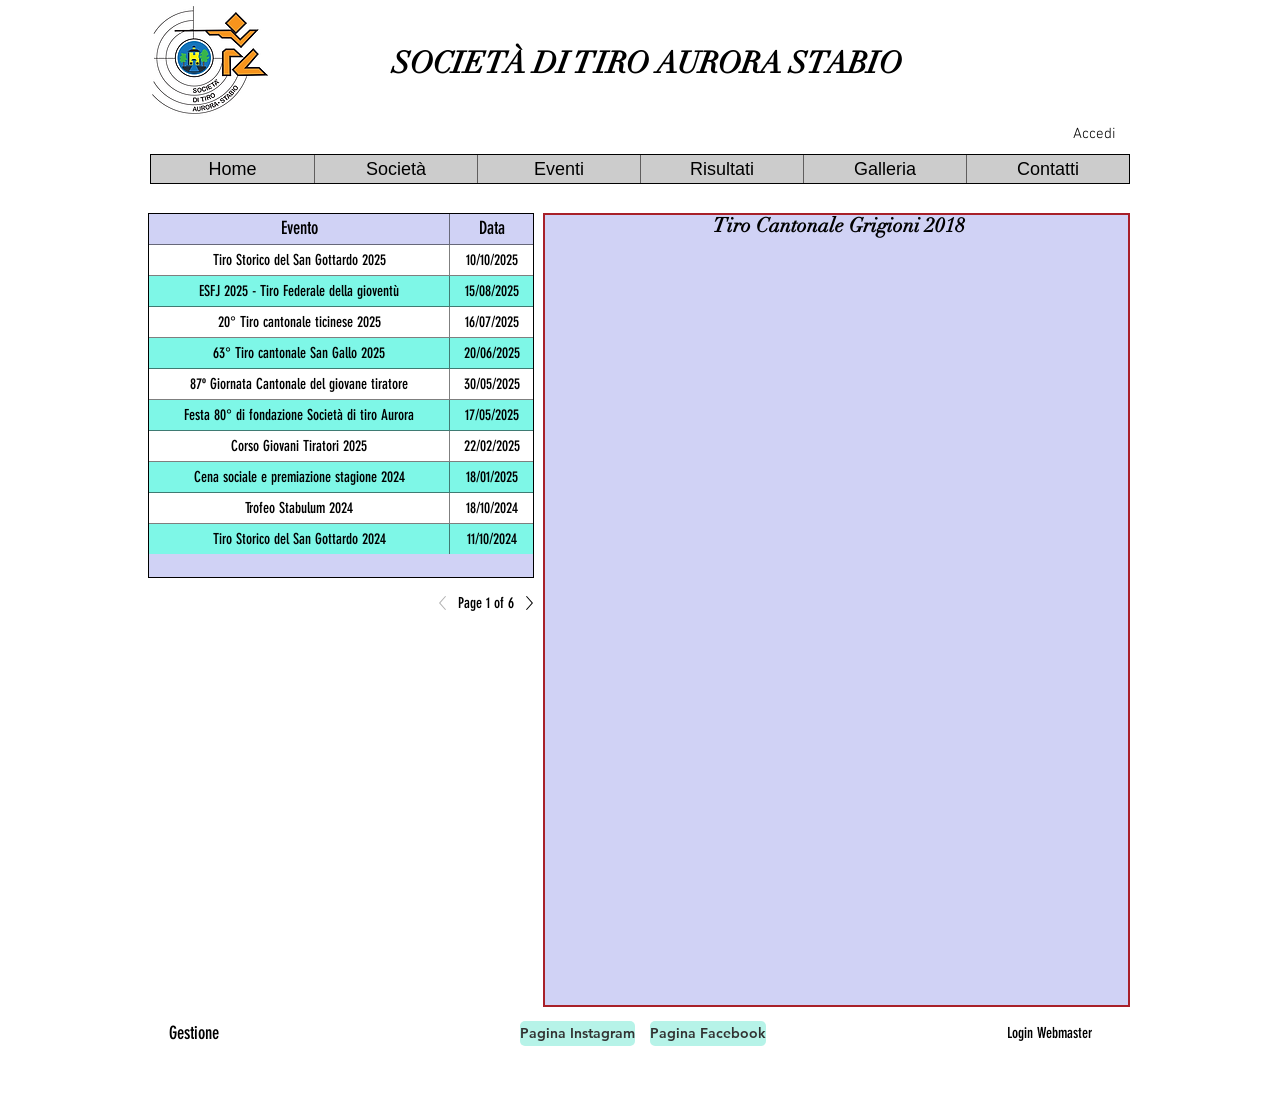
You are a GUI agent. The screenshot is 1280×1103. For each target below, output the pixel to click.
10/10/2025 (492, 260)
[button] (395, 169)
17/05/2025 (492, 415)
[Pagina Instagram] (577, 1033)
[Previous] (448, 603)
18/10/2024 (492, 508)
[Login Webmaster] (1049, 1033)
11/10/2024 (492, 539)
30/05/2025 (492, 384)
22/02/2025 (492, 446)
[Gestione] (194, 1033)
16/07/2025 (492, 322)
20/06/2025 (492, 353)
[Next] (524, 603)
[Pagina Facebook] (708, 1033)
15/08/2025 (492, 291)
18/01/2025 (492, 477)
